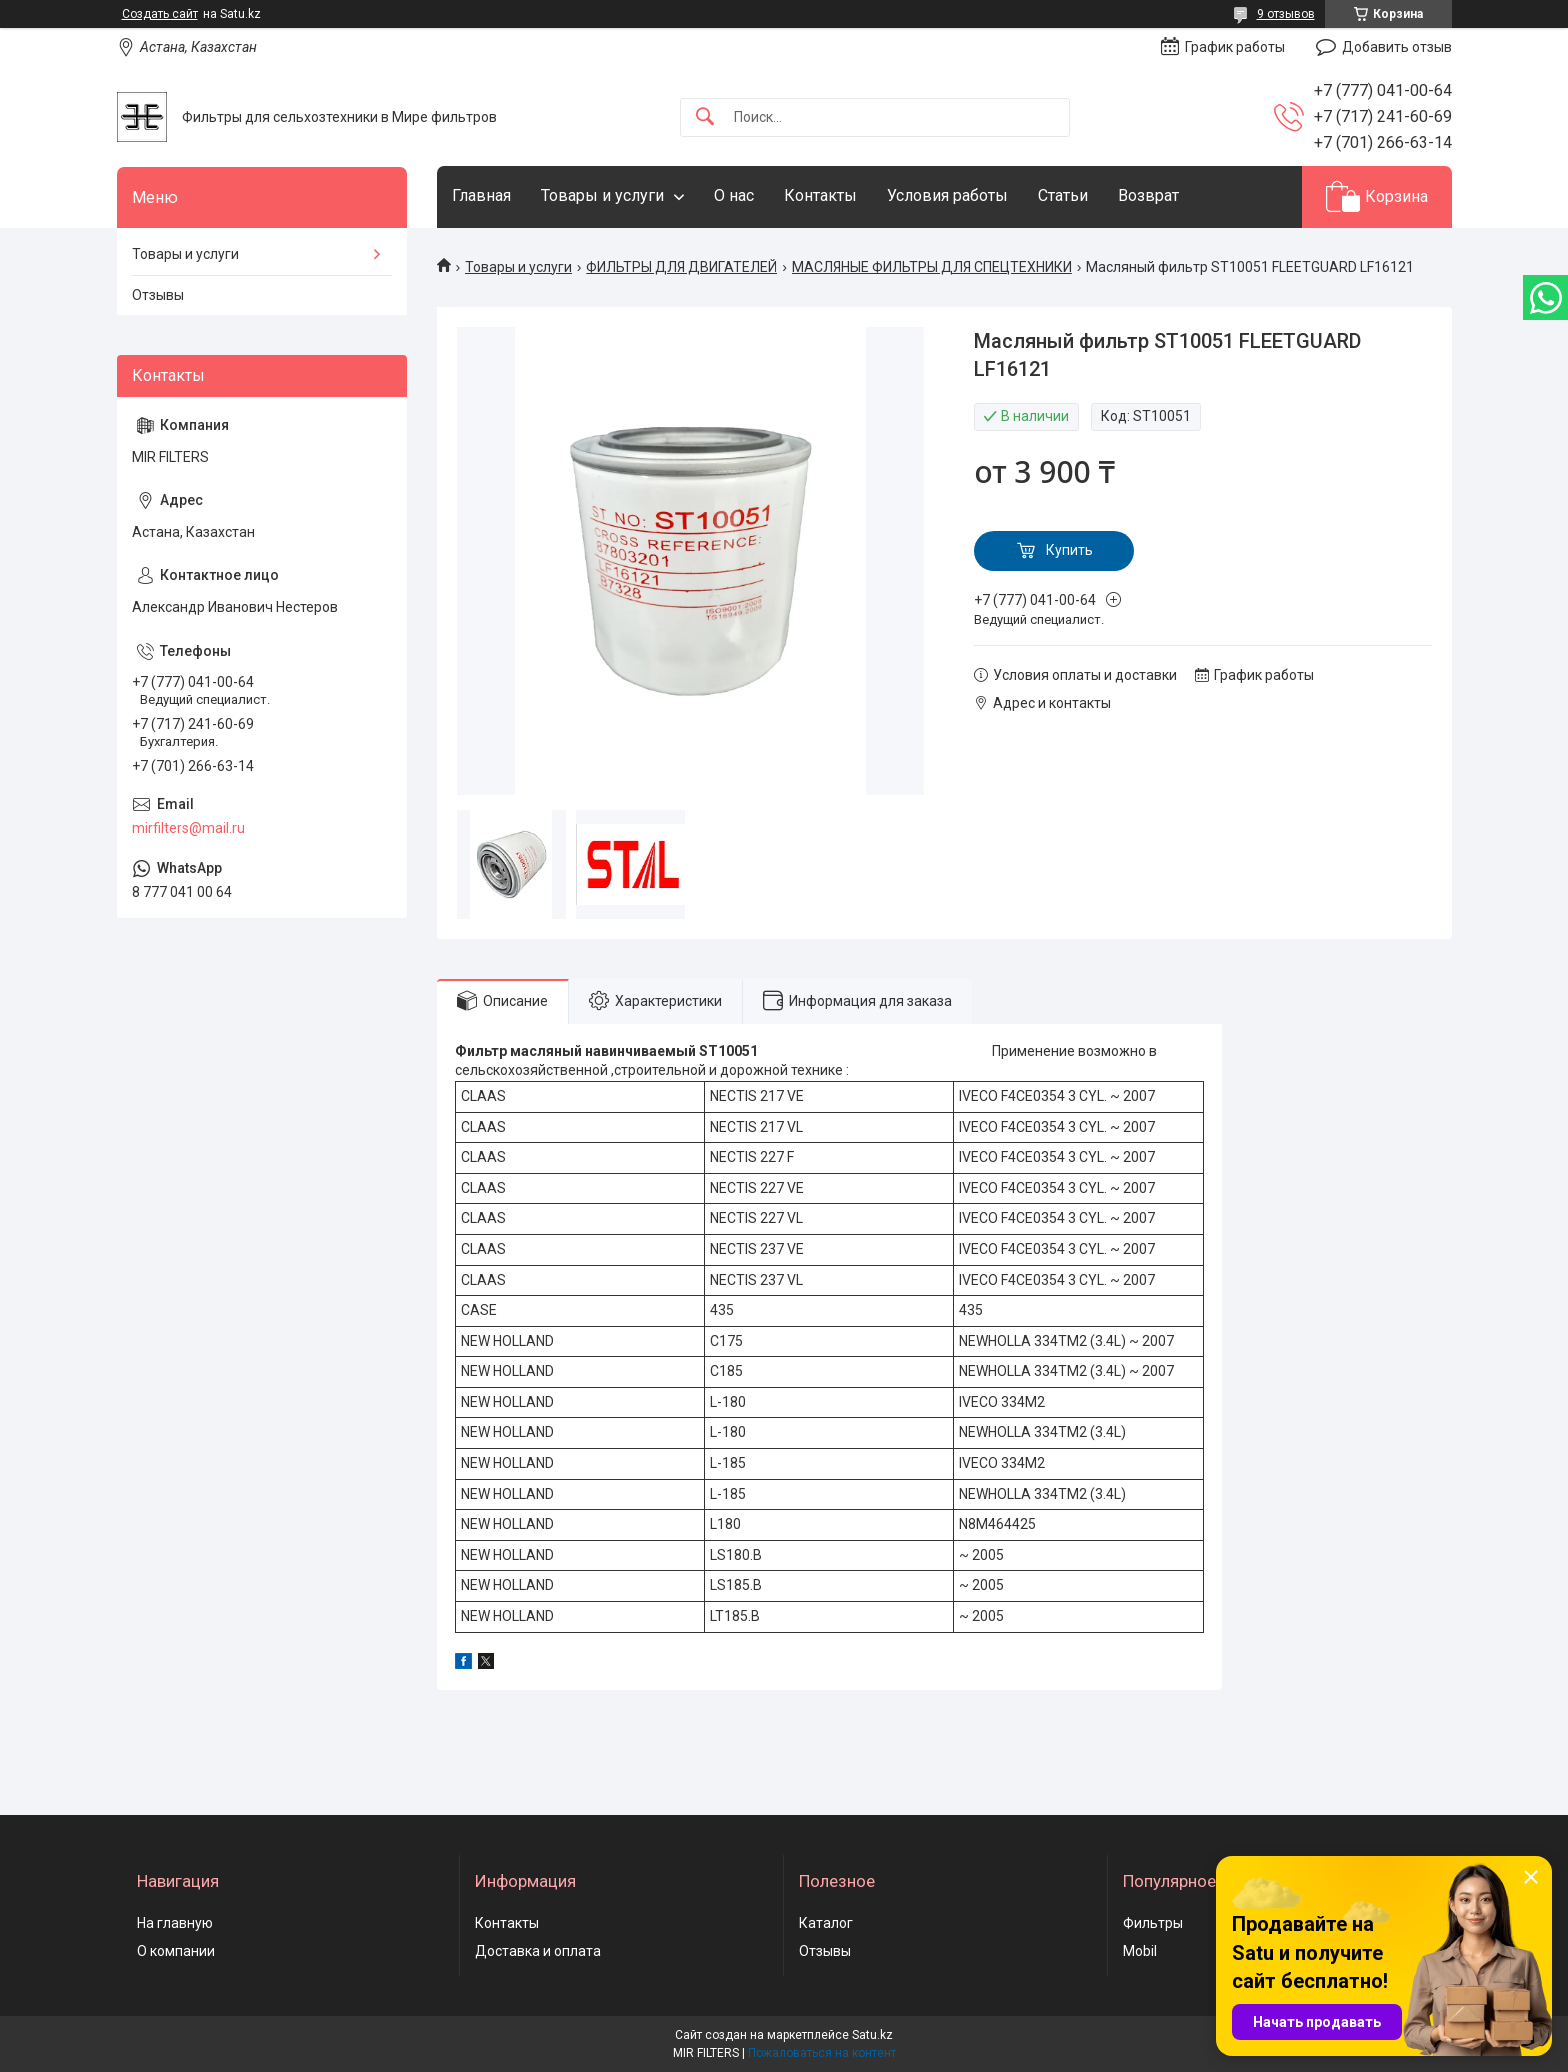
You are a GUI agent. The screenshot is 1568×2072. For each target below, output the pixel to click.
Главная (481, 195)
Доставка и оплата (538, 1951)
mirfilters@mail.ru (188, 828)
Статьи (1063, 195)
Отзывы (158, 295)
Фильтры (1153, 1923)
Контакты (820, 195)
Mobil (1140, 1951)
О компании (176, 1951)
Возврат (1148, 195)
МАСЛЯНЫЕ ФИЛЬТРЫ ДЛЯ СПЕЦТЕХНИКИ (932, 267)
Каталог (826, 1923)
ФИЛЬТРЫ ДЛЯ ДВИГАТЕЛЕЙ (681, 267)
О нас (734, 195)
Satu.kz (872, 2035)
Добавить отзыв (1397, 47)
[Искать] (705, 117)
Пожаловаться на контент (822, 2053)
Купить (1069, 550)
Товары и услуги (602, 195)
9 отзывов (1286, 14)
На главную (175, 1923)
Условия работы (947, 195)
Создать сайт (160, 14)
